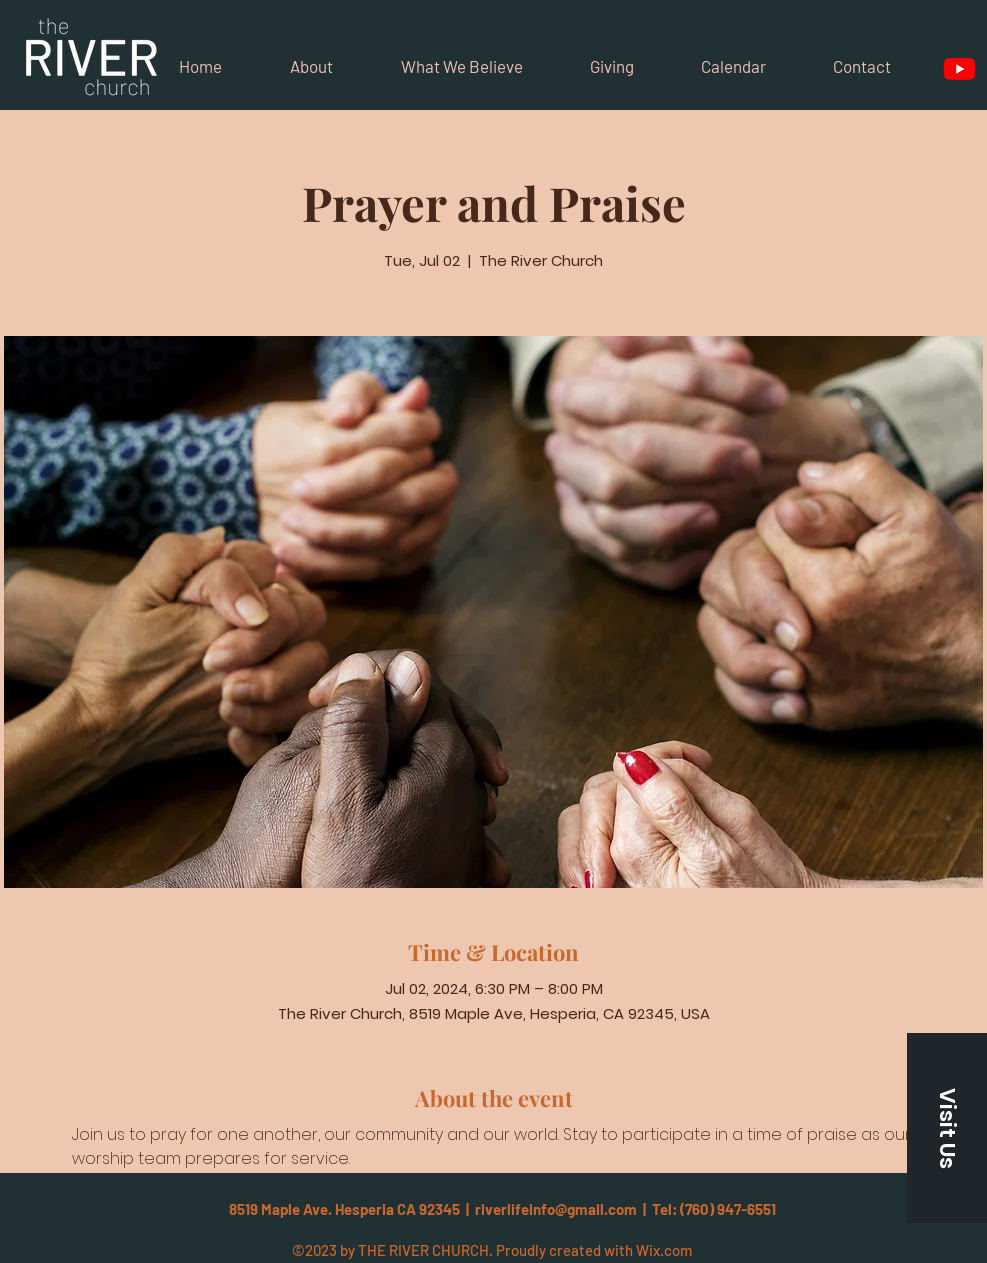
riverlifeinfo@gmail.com (556, 1209)
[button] (947, 1128)
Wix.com (664, 1250)
